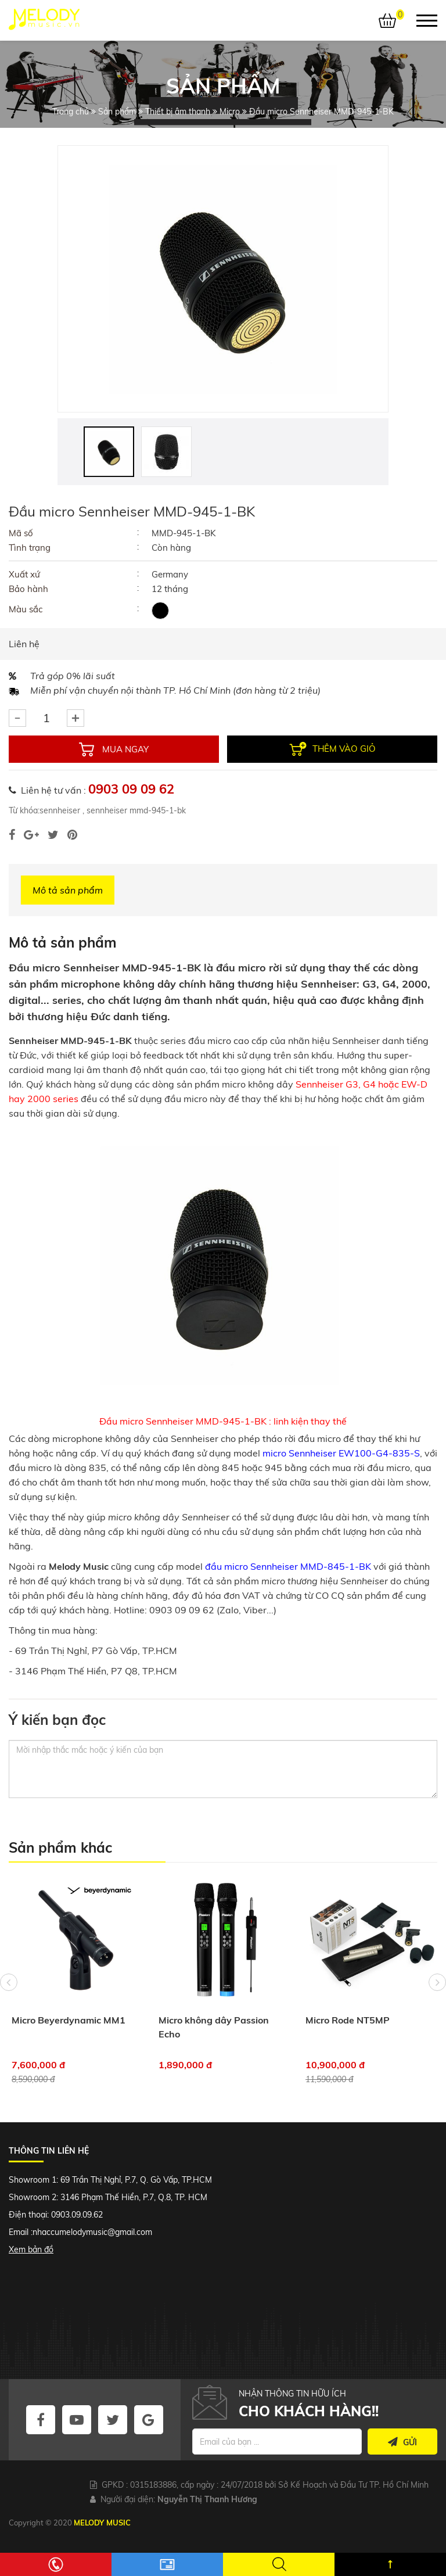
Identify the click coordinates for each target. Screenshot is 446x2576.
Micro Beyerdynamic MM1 (68, 2020)
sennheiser (59, 810)
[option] (223, 279)
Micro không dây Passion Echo (214, 2027)
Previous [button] (8, 1982)
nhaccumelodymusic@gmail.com (92, 2232)
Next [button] (437, 1982)
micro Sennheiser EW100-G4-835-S (341, 1453)
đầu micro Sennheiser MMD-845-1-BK (288, 1566)
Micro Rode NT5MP (347, 2020)
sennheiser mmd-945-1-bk (135, 810)
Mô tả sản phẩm (68, 890)
